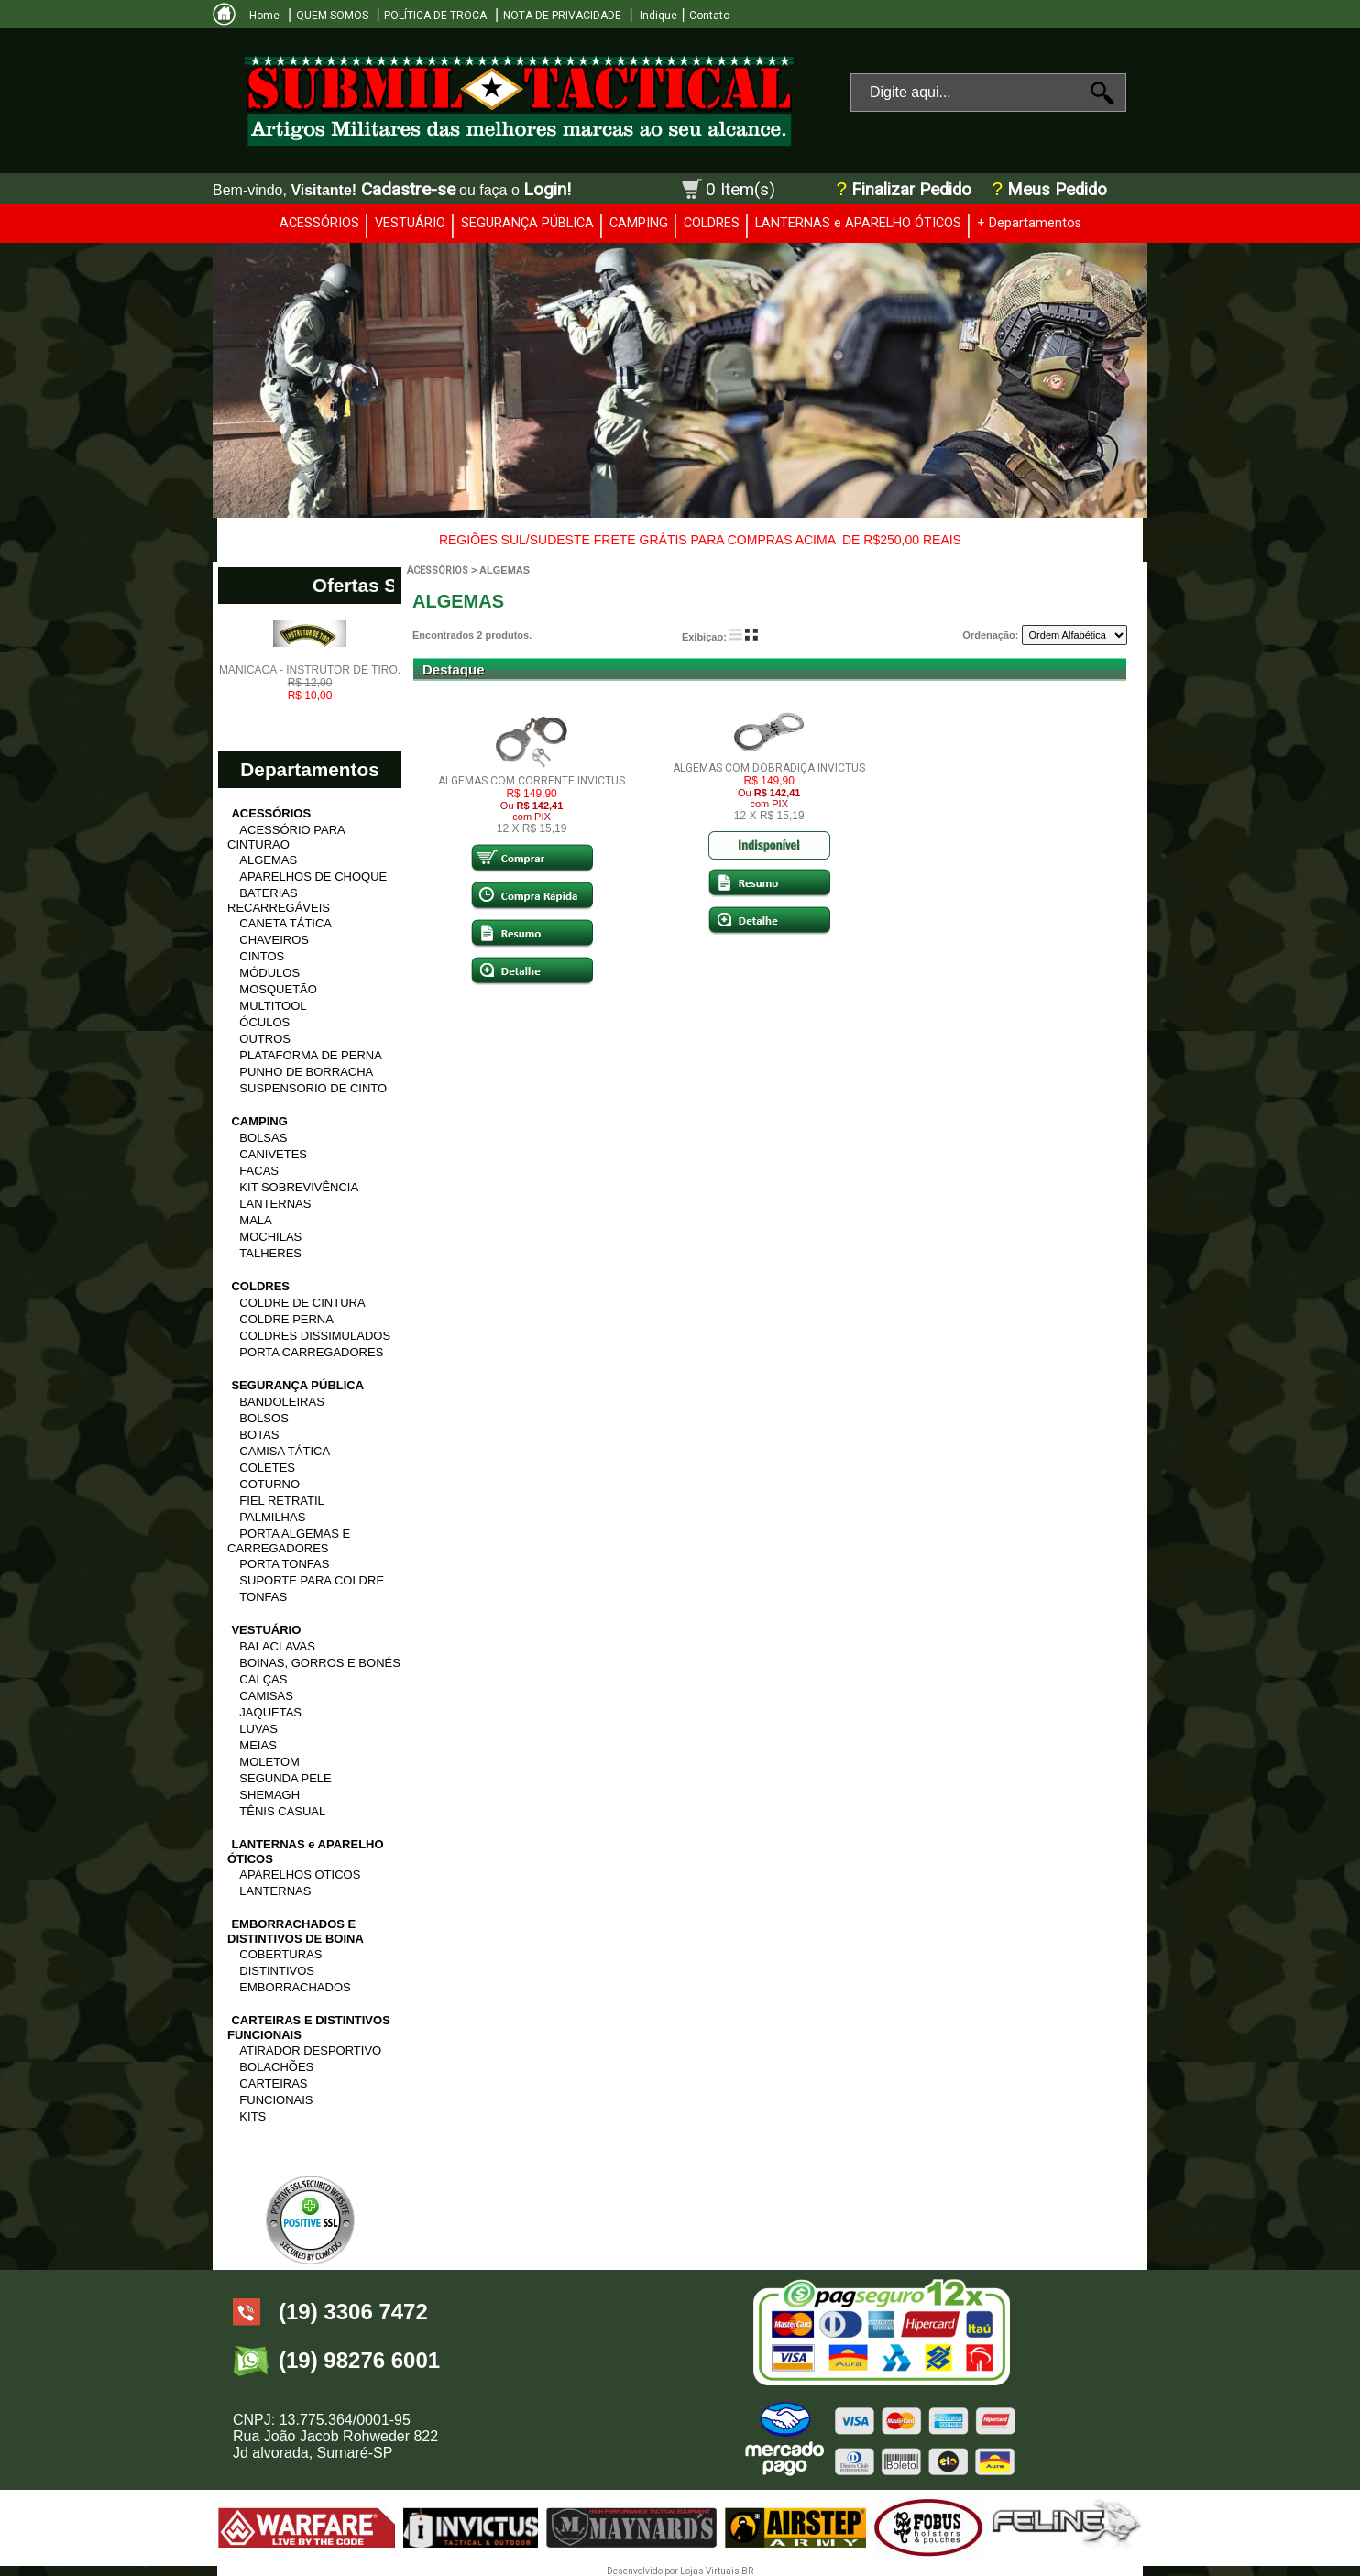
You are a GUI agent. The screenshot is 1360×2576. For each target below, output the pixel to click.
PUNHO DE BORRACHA (306, 1072)
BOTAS (259, 1434)
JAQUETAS (270, 1712)
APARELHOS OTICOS (299, 1874)
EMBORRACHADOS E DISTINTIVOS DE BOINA (295, 1931)
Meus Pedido (1055, 190)
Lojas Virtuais (710, 2571)
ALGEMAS (268, 860)
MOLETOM (269, 1762)
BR (747, 2571)
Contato (709, 15)
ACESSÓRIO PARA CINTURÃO (286, 837)
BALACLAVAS (277, 1646)
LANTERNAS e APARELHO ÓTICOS (858, 223)
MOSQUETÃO (278, 989)
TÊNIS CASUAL (282, 1811)
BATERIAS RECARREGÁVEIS (278, 900)
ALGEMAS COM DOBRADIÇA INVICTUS (769, 768)
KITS (252, 2116)
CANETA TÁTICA (285, 923)
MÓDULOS (269, 973)
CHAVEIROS (274, 940)
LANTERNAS (275, 1204)
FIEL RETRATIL (281, 1500)
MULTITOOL (272, 1006)
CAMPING (638, 223)
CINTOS (261, 956)
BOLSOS (263, 1418)
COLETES (267, 1467)
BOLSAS (263, 1138)
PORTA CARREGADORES (311, 1352)
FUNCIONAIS (276, 2100)
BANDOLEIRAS (281, 1402)
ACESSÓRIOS (319, 223)
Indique (657, 15)
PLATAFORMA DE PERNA (310, 1055)
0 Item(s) (740, 189)
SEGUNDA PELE (285, 1778)
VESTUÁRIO (410, 223)
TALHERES (270, 1253)
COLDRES (712, 223)
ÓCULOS (264, 1022)
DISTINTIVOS (276, 1971)
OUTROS (265, 1039)
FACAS (259, 1171)
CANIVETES (273, 1154)
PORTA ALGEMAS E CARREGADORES (288, 1541)
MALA (255, 1220)
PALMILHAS (272, 1517)
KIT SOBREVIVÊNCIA (298, 1187)
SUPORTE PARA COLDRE (311, 1580)
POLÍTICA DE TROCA (435, 15)
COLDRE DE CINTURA (302, 1303)
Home (264, 15)
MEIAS (257, 1745)
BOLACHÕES (276, 2067)
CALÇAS (263, 1679)
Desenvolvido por (643, 2571)
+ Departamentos (1029, 223)
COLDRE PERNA (286, 1319)
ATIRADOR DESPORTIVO (310, 2050)
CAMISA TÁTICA (284, 1451)
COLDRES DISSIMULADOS (314, 1336)
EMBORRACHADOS (294, 1987)
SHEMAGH (269, 1795)
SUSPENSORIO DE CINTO (313, 1088)
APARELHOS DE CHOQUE (313, 876)
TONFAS (263, 1597)
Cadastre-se (408, 189)
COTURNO (269, 1484)
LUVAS (258, 1729)
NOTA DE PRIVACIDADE (562, 15)
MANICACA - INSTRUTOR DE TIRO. (309, 682)
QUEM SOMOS (332, 15)
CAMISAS (266, 1696)
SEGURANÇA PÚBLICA (527, 223)
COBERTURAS (280, 1954)
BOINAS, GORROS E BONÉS (319, 1663)
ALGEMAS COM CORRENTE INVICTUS (531, 780)
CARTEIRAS (273, 2083)
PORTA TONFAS (284, 1564)
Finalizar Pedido (911, 190)
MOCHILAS (270, 1237)
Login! (547, 189)
